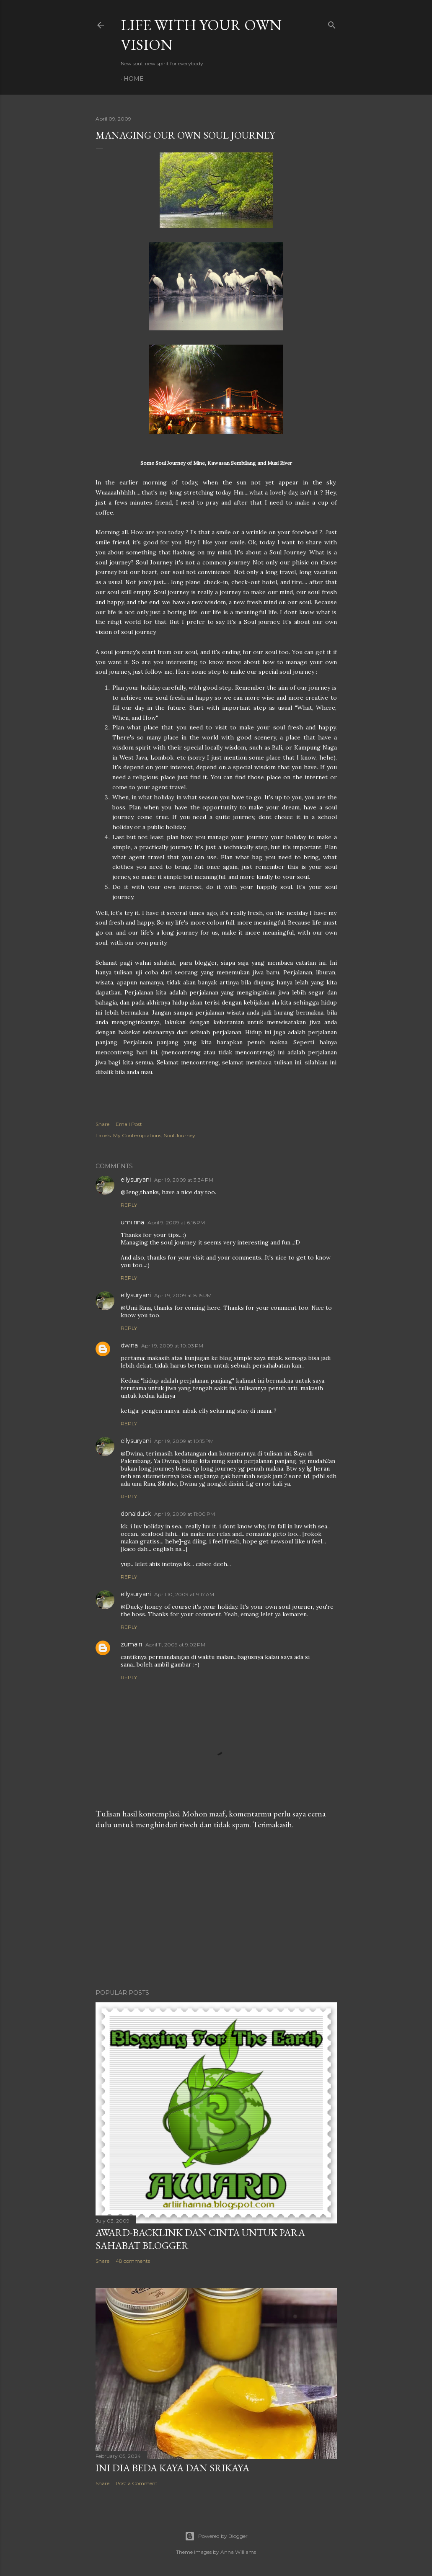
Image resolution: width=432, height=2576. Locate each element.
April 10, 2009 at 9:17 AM (184, 1594)
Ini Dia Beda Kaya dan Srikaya (172, 2467)
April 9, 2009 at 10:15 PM (184, 1441)
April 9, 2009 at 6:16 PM (176, 1222)
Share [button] (102, 1124)
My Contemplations (137, 1135)
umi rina (132, 1222)
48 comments (133, 2261)
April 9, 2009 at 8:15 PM (183, 1295)
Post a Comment (137, 2483)
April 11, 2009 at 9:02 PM (175, 1644)
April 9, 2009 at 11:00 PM (184, 1514)
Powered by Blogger (216, 2536)
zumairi (131, 1644)
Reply (129, 1205)
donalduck (136, 1513)
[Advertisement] (216, 1909)
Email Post (129, 1124)
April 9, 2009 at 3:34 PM (183, 1180)
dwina (129, 1345)
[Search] (332, 23)
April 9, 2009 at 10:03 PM (172, 1345)
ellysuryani (136, 1179)
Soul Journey (179, 1135)
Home (134, 78)
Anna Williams (238, 2552)
